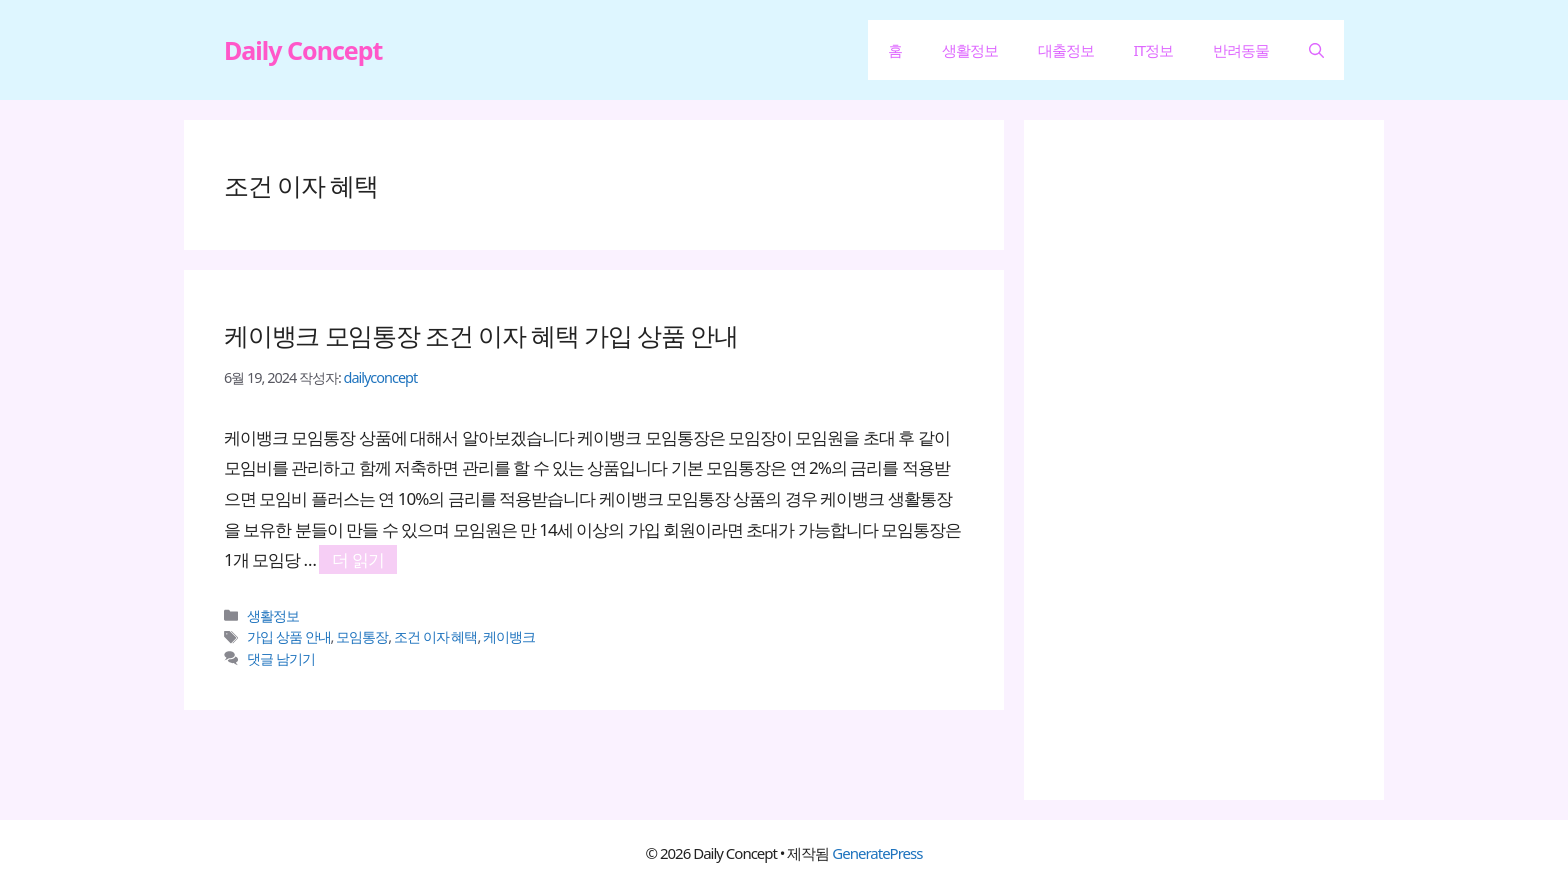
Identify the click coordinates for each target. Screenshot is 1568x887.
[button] (1316, 50)
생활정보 (970, 50)
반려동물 (1241, 50)
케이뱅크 (509, 636)
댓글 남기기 (281, 658)
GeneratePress (877, 853)
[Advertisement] (1214, 460)
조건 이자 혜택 (436, 636)
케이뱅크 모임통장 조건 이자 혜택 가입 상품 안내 (480, 335)
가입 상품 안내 (289, 636)
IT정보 (1153, 50)
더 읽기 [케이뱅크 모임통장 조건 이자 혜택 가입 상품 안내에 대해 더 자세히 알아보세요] (357, 559)
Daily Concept (303, 50)
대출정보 (1066, 50)
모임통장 (362, 636)
